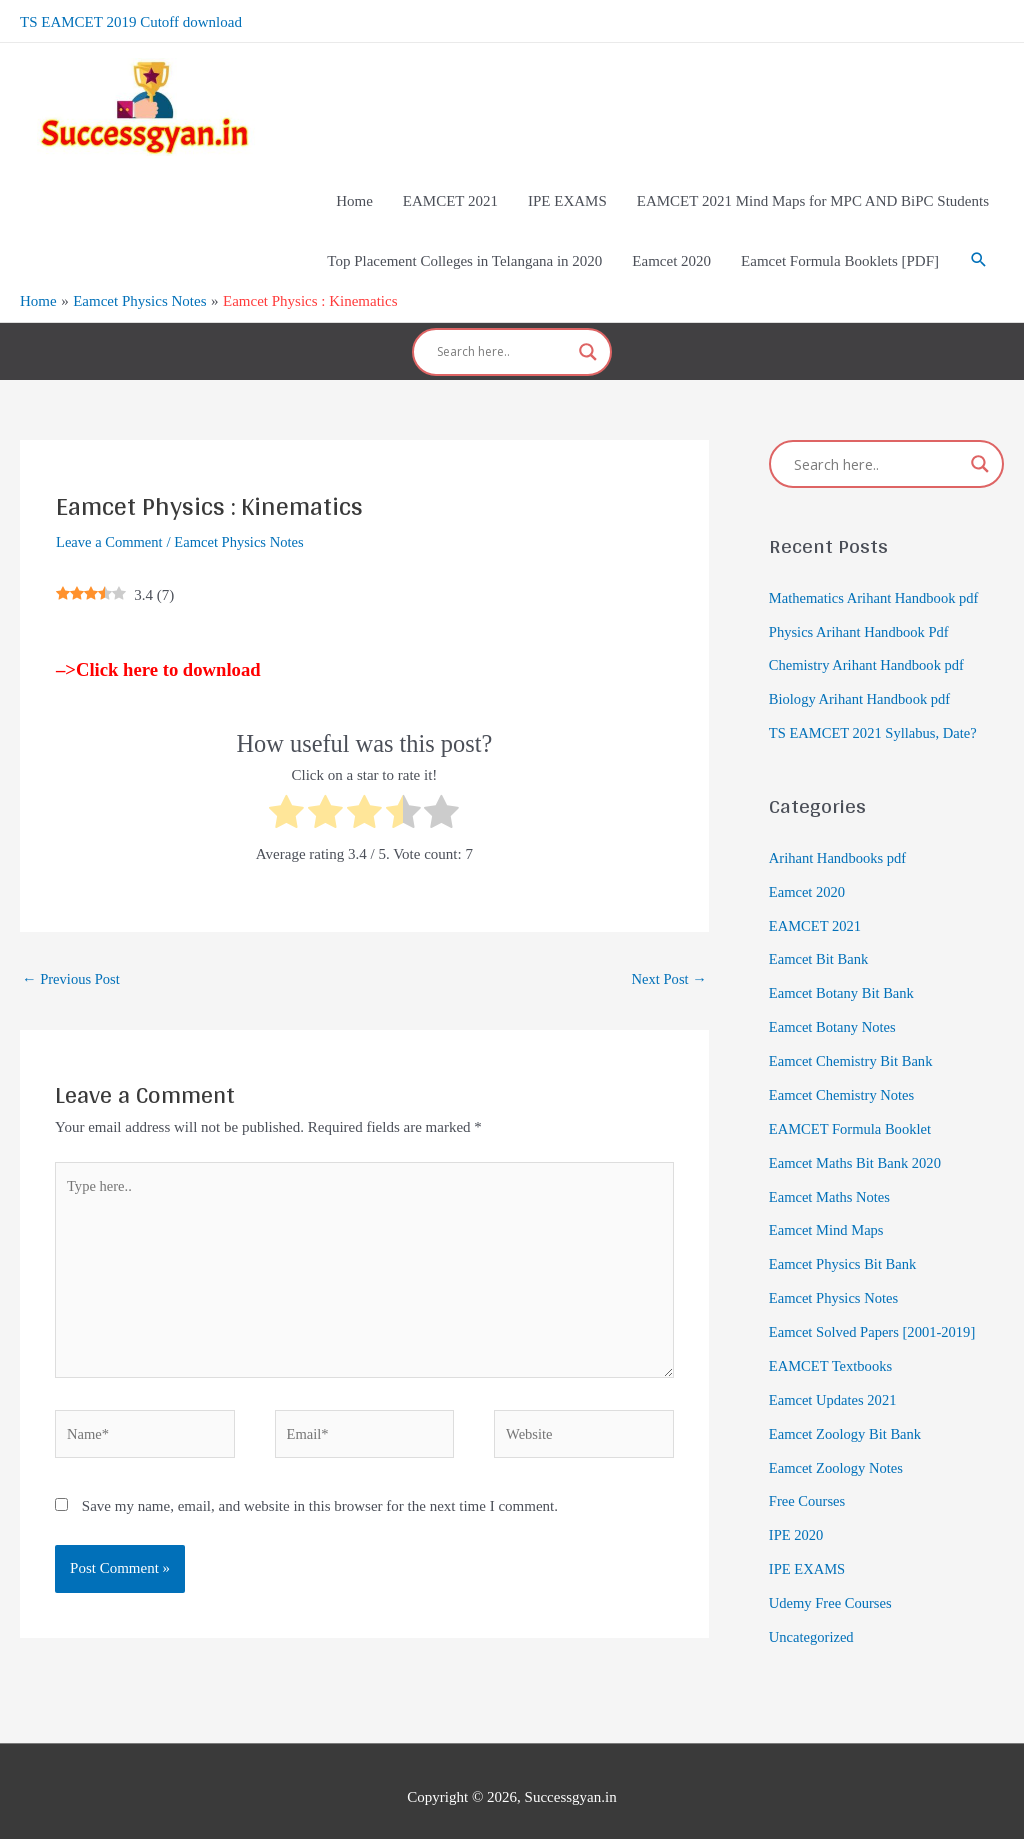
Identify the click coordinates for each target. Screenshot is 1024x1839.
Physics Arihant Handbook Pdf (861, 610)
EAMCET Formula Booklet (852, 1106)
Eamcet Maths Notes (831, 1173)
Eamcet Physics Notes (244, 520)
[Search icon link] (979, 249)
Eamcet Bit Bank (820, 937)
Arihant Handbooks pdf (840, 836)
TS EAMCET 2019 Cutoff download (131, 20)
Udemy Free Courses (832, 1578)
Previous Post (72, 957)
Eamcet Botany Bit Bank (844, 971)
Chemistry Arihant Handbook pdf (869, 644)
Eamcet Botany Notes (834, 1004)
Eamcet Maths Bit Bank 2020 (857, 1139)
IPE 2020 (797, 1511)
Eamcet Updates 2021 (835, 1376)
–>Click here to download (158, 647)
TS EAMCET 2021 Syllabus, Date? (876, 711)
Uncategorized (812, 1612)
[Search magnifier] (588, 335)
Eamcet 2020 (808, 869)
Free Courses (808, 1477)
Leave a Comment (111, 520)
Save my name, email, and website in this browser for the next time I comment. (320, 1494)
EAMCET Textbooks (832, 1342)
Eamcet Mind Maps (828, 1207)
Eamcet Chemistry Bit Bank (853, 1038)
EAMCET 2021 (816, 903)
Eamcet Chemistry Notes (844, 1072)
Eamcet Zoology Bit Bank (847, 1409)
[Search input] (503, 335)
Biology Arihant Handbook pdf (862, 677)
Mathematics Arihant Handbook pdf (877, 576)
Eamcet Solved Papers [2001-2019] (875, 1308)
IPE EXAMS (808, 1544)
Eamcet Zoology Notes (838, 1443)
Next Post (668, 957)
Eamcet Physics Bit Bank (845, 1241)
